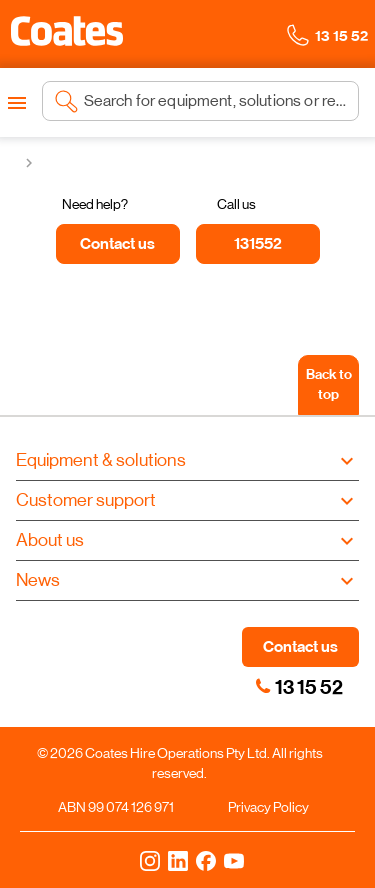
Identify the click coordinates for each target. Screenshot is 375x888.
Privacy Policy (268, 807)
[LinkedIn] (178, 860)
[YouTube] (234, 860)
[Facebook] (206, 860)
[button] (67, 31)
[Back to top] (328, 385)
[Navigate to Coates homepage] (67, 34)
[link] (263, 686)
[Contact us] (118, 244)
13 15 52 (309, 687)
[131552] (258, 244)
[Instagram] (150, 860)
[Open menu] (17, 103)
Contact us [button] (300, 646)
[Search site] (215, 101)
